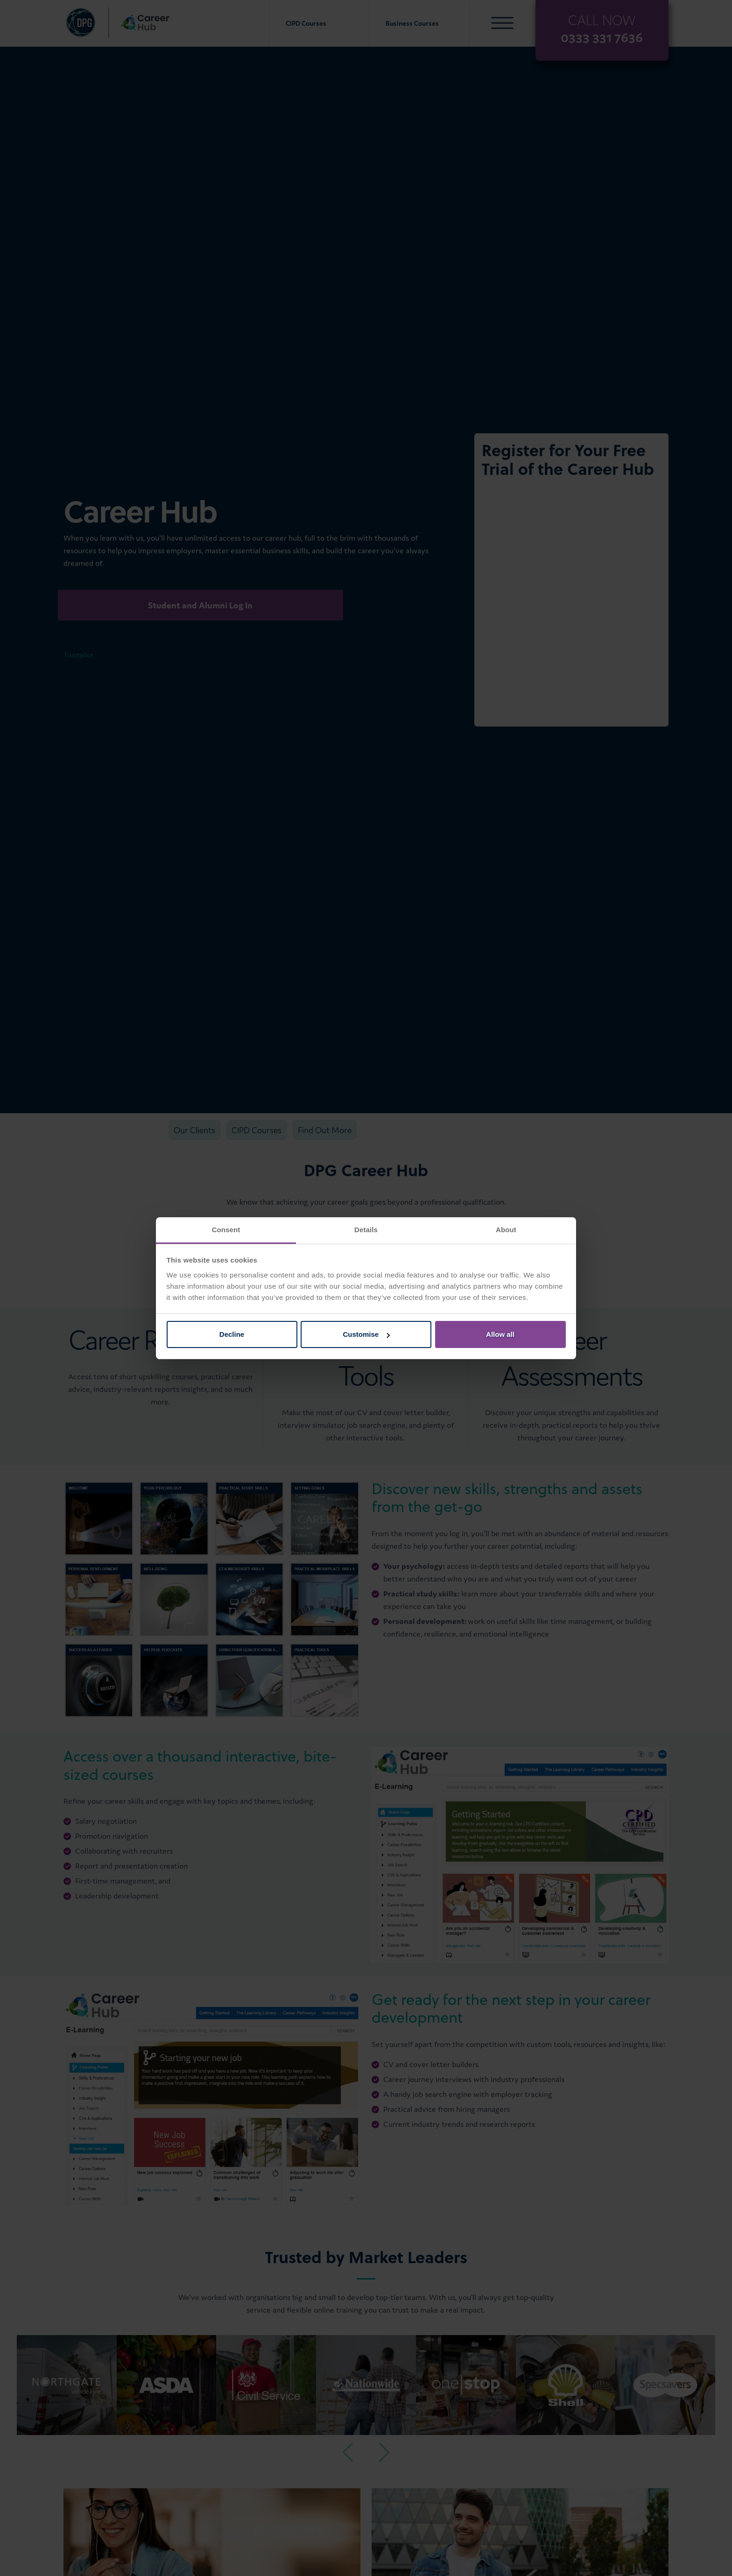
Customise (366, 1334)
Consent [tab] (226, 1230)
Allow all (500, 1334)
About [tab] (506, 1230)
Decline (231, 1334)
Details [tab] (366, 1230)
